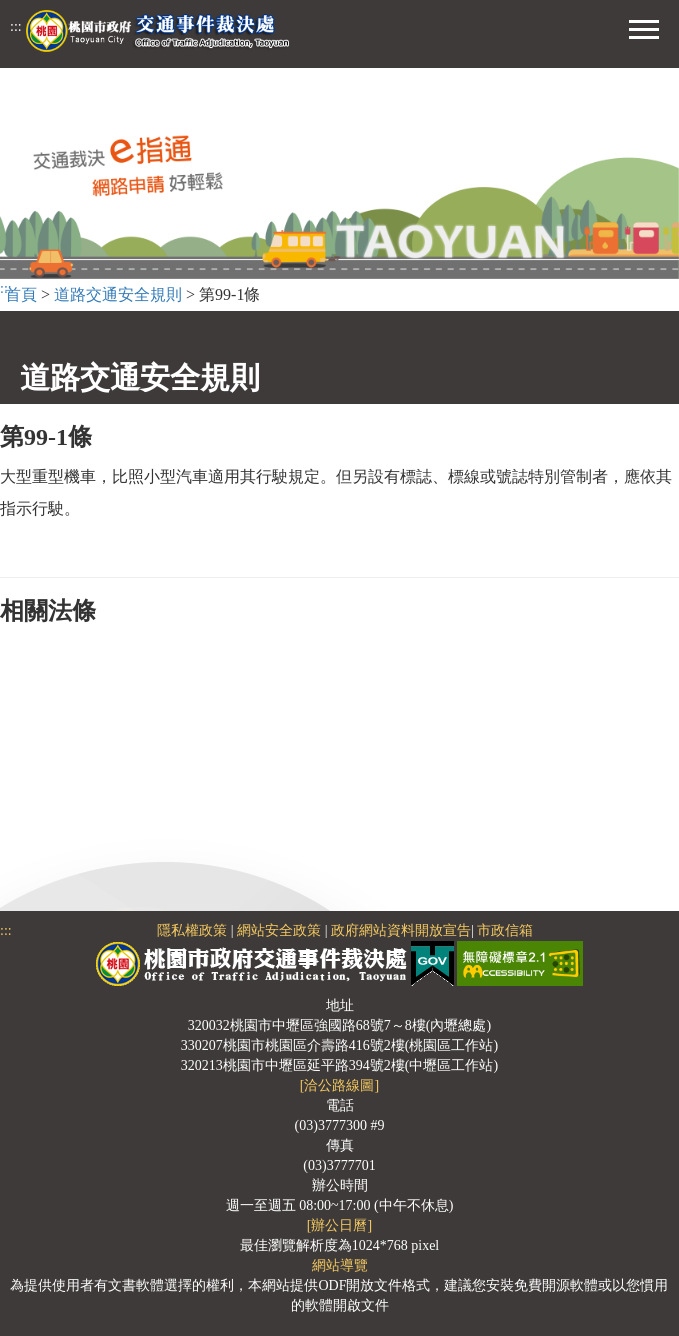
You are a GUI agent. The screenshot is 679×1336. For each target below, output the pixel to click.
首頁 (21, 294)
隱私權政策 (192, 930)
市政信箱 (505, 930)
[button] (644, 27)
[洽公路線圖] (339, 1085)
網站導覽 (340, 1265)
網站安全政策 (279, 930)
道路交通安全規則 (118, 294)
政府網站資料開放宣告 (401, 930)
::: (16, 26)
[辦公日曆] (339, 1225)
